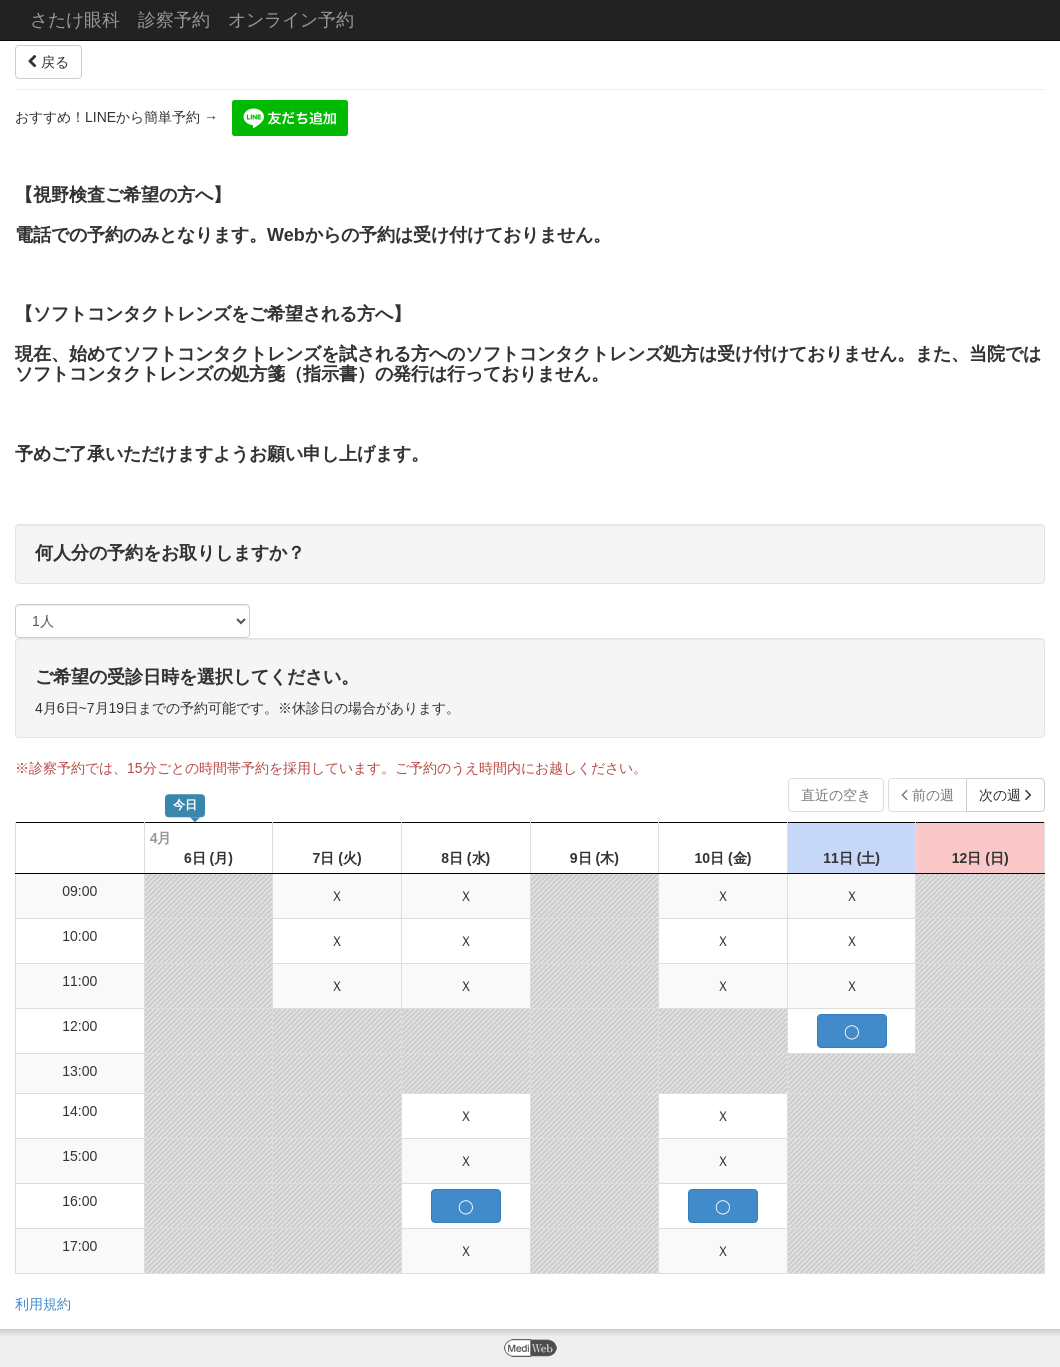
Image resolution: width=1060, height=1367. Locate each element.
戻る (48, 62)
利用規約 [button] (43, 1304)
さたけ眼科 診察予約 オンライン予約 (192, 20)
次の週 (1005, 795)
